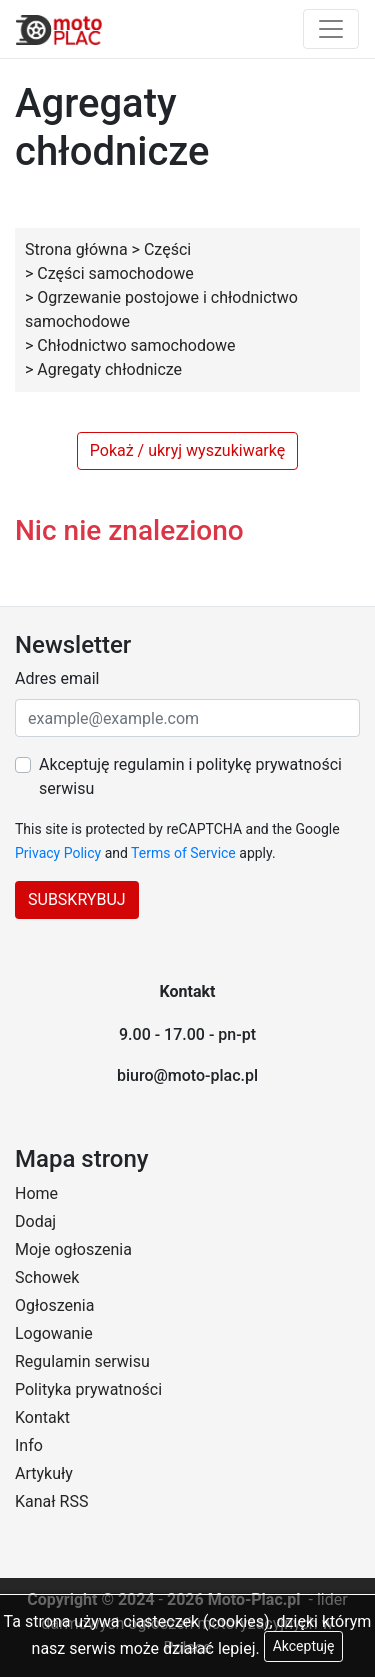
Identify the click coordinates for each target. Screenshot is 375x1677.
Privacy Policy (58, 853)
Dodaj (35, 1221)
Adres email (57, 678)
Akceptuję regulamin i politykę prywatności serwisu (190, 776)
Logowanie (54, 1333)
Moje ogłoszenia (73, 1249)
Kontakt (42, 1417)
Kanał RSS (51, 1501)
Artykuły (44, 1473)
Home (36, 1193)
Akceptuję (304, 1646)
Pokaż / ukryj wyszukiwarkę (187, 450)
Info (29, 1445)
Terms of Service (183, 853)
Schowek (47, 1277)
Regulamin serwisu (82, 1361)
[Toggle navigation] (331, 29)
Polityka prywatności (88, 1389)
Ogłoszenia (54, 1305)
